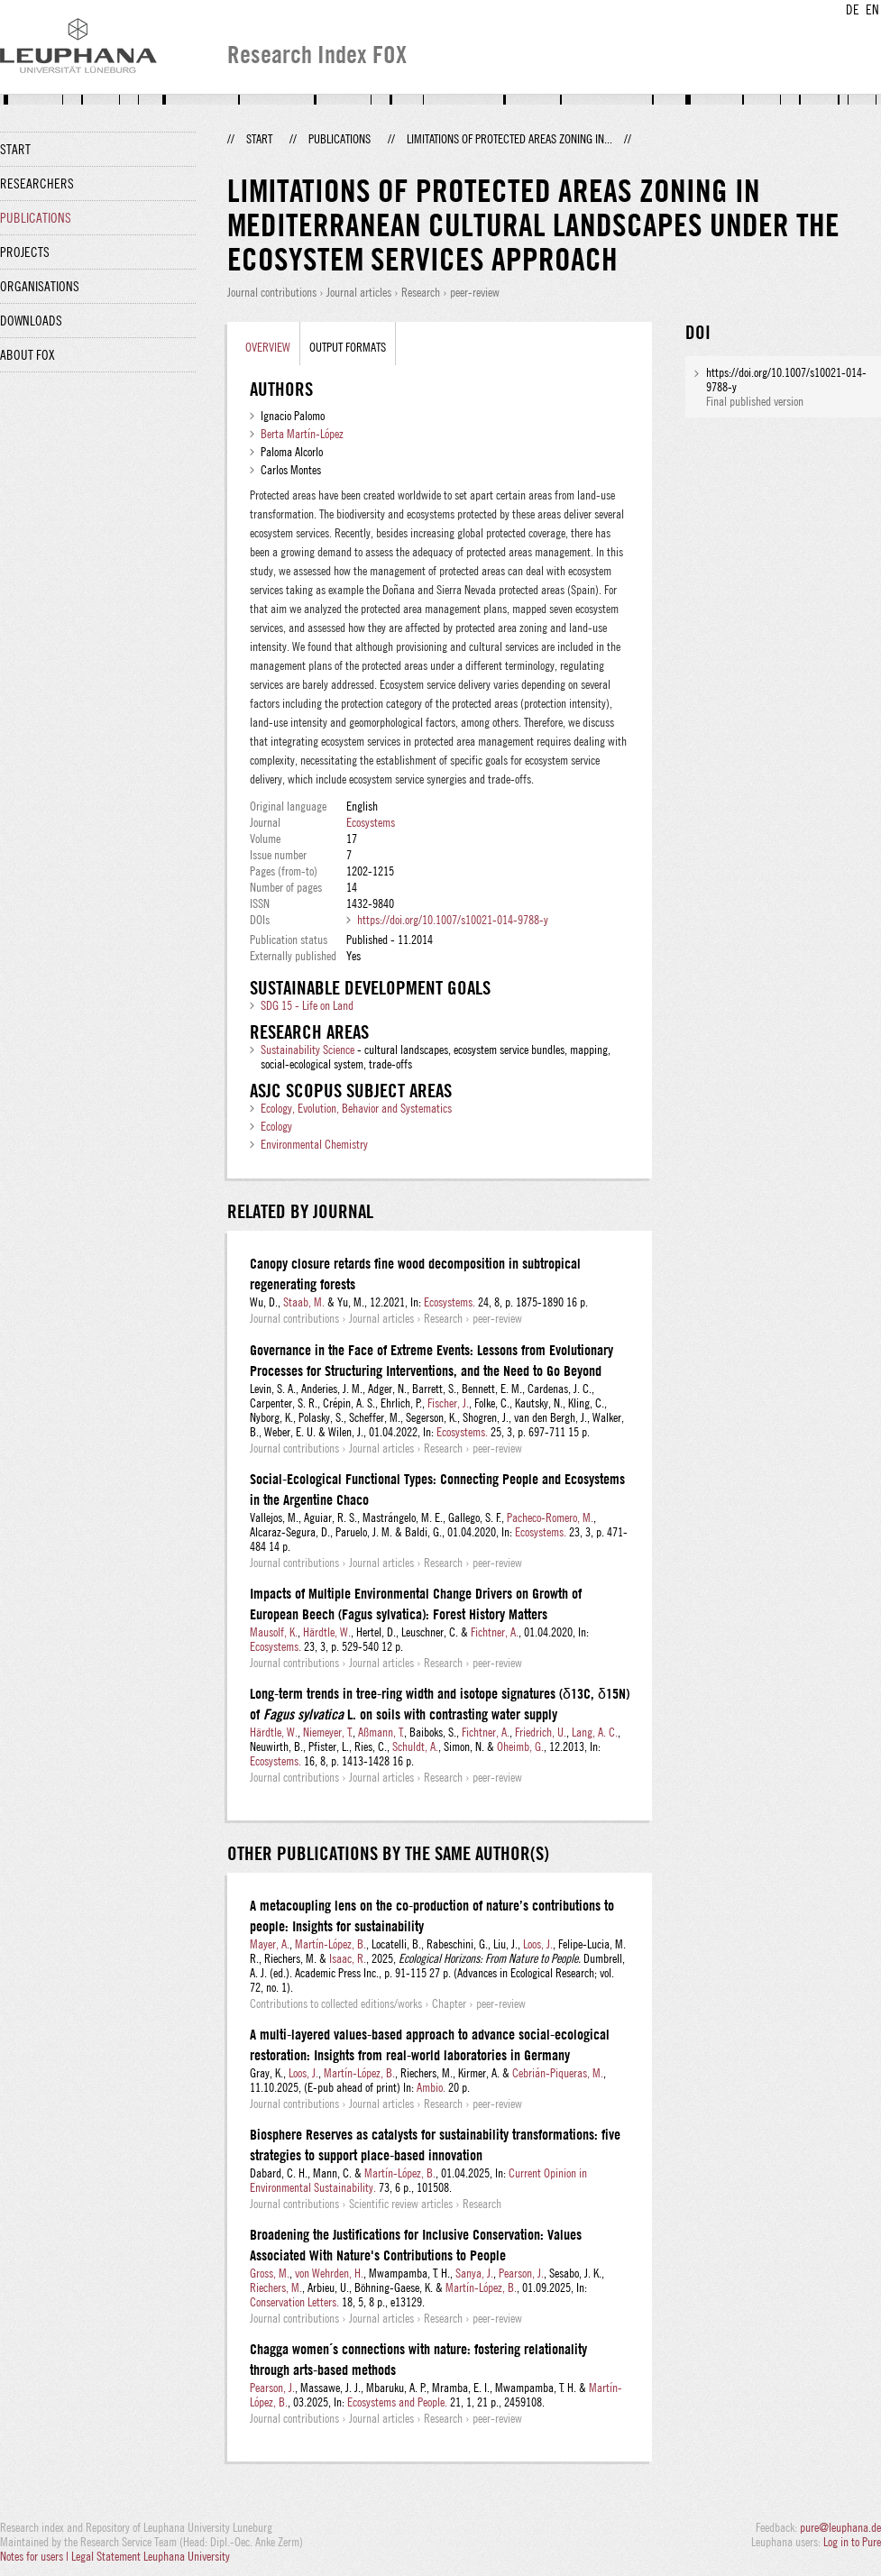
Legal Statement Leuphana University (150, 2556)
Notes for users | (35, 2556)
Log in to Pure (852, 2542)
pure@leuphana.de (840, 2527)
